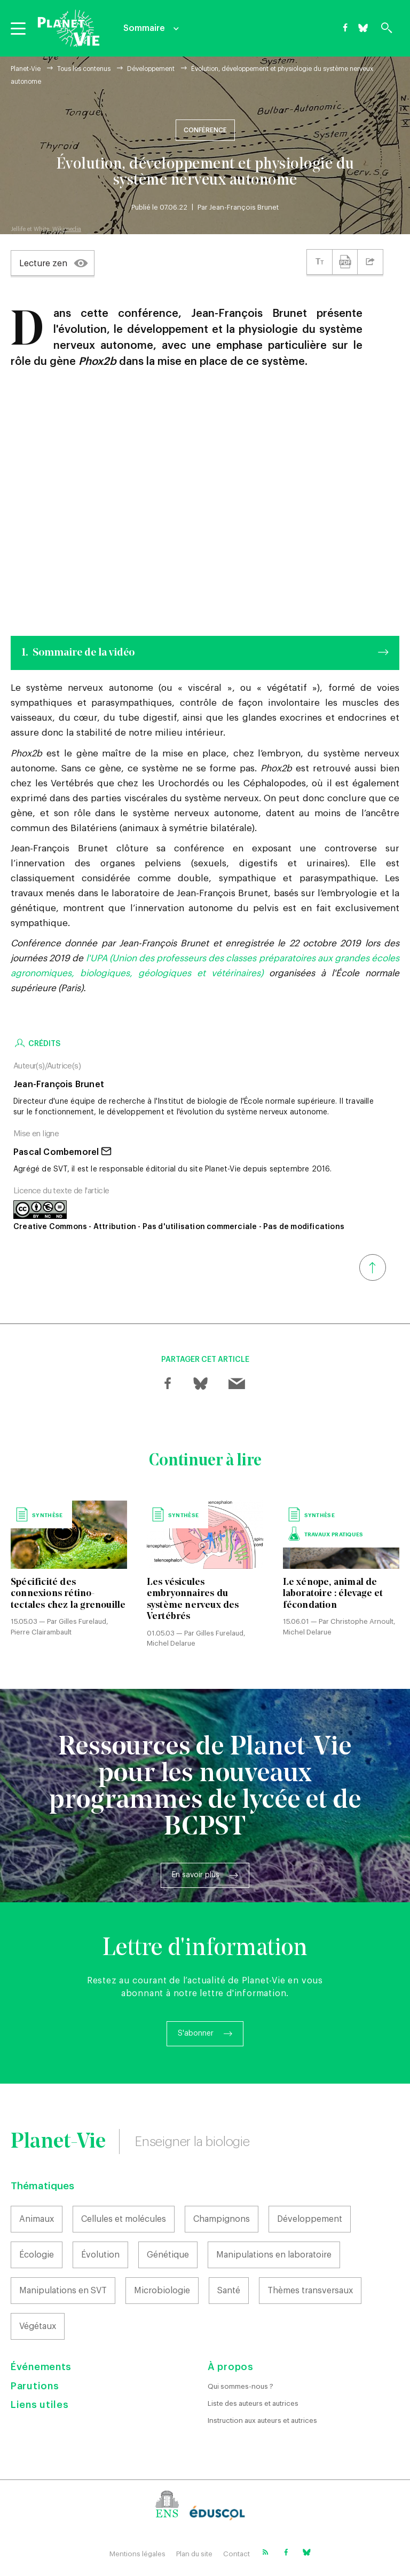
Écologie (36, 2255)
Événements (41, 2367)
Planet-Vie (26, 69)
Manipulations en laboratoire (274, 2255)
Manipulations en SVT (63, 2290)
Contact (236, 2553)
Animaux (36, 2219)
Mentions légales (137, 2553)
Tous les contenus (84, 69)
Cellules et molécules (123, 2219)
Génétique (168, 2255)
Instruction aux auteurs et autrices (262, 2420)
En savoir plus (195, 1875)
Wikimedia (66, 229)
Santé (228, 2290)
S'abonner (196, 2033)
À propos (231, 2367)
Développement (151, 69)
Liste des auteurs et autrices (253, 2403)
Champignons (221, 2219)
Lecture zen (43, 263)
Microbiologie (162, 2290)
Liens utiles (39, 2405)
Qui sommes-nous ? (240, 2386)
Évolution (100, 2255)
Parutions (35, 2386)
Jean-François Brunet (244, 207)
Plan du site (194, 2553)
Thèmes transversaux (310, 2290)
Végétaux (37, 2326)
